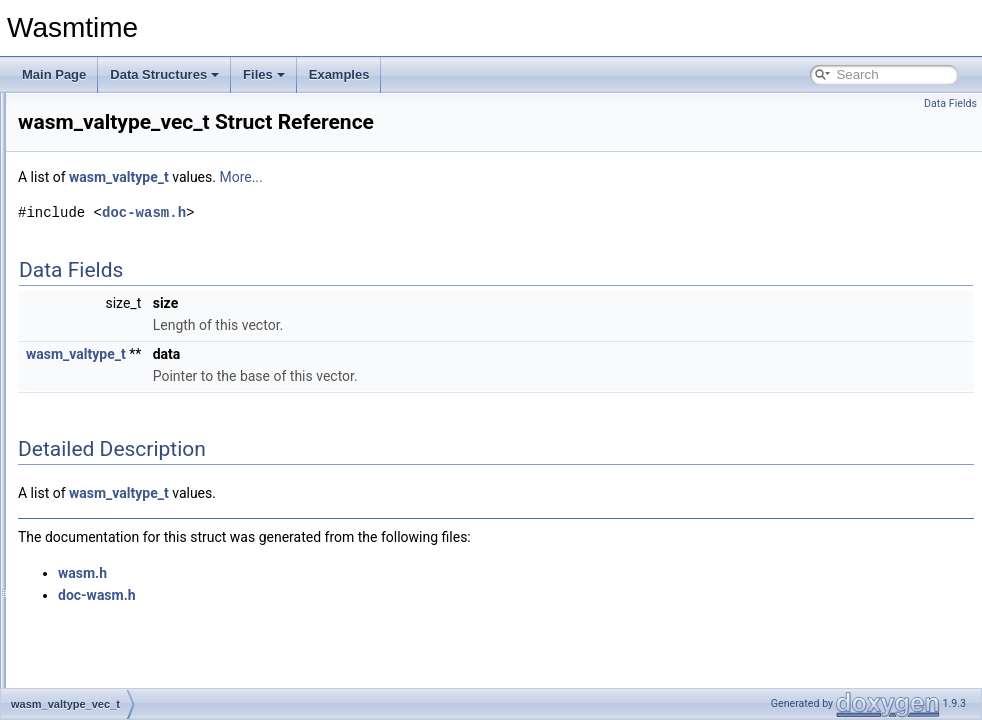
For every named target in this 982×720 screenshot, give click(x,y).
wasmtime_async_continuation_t (152, 444)
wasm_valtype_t (109, 378)
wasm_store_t (103, 224)
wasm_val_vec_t (110, 356)
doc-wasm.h (394, 240)
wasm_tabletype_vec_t (127, 290)
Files (264, 74)
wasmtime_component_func (140, 488)
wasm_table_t (103, 246)
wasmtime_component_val (137, 576)
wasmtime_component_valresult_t (156, 686)
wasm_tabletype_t (114, 268)
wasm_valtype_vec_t (121, 400)
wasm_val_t (97, 334)
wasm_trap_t (100, 312)
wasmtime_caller (110, 466)
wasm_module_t (109, 158)
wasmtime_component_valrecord (154, 642)
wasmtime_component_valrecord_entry (170, 664)
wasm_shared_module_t (131, 202)
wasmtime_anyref (113, 422)
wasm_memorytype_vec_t (135, 136)
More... (490, 205)
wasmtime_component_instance (151, 510)
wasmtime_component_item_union (158, 554)
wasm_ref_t (97, 180)
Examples (339, 74)
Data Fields (950, 103)
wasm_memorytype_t (123, 114)
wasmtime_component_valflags (149, 598)
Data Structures (164, 74)
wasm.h (332, 601)
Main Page (54, 74)
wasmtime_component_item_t (145, 532)
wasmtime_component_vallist (144, 620)
